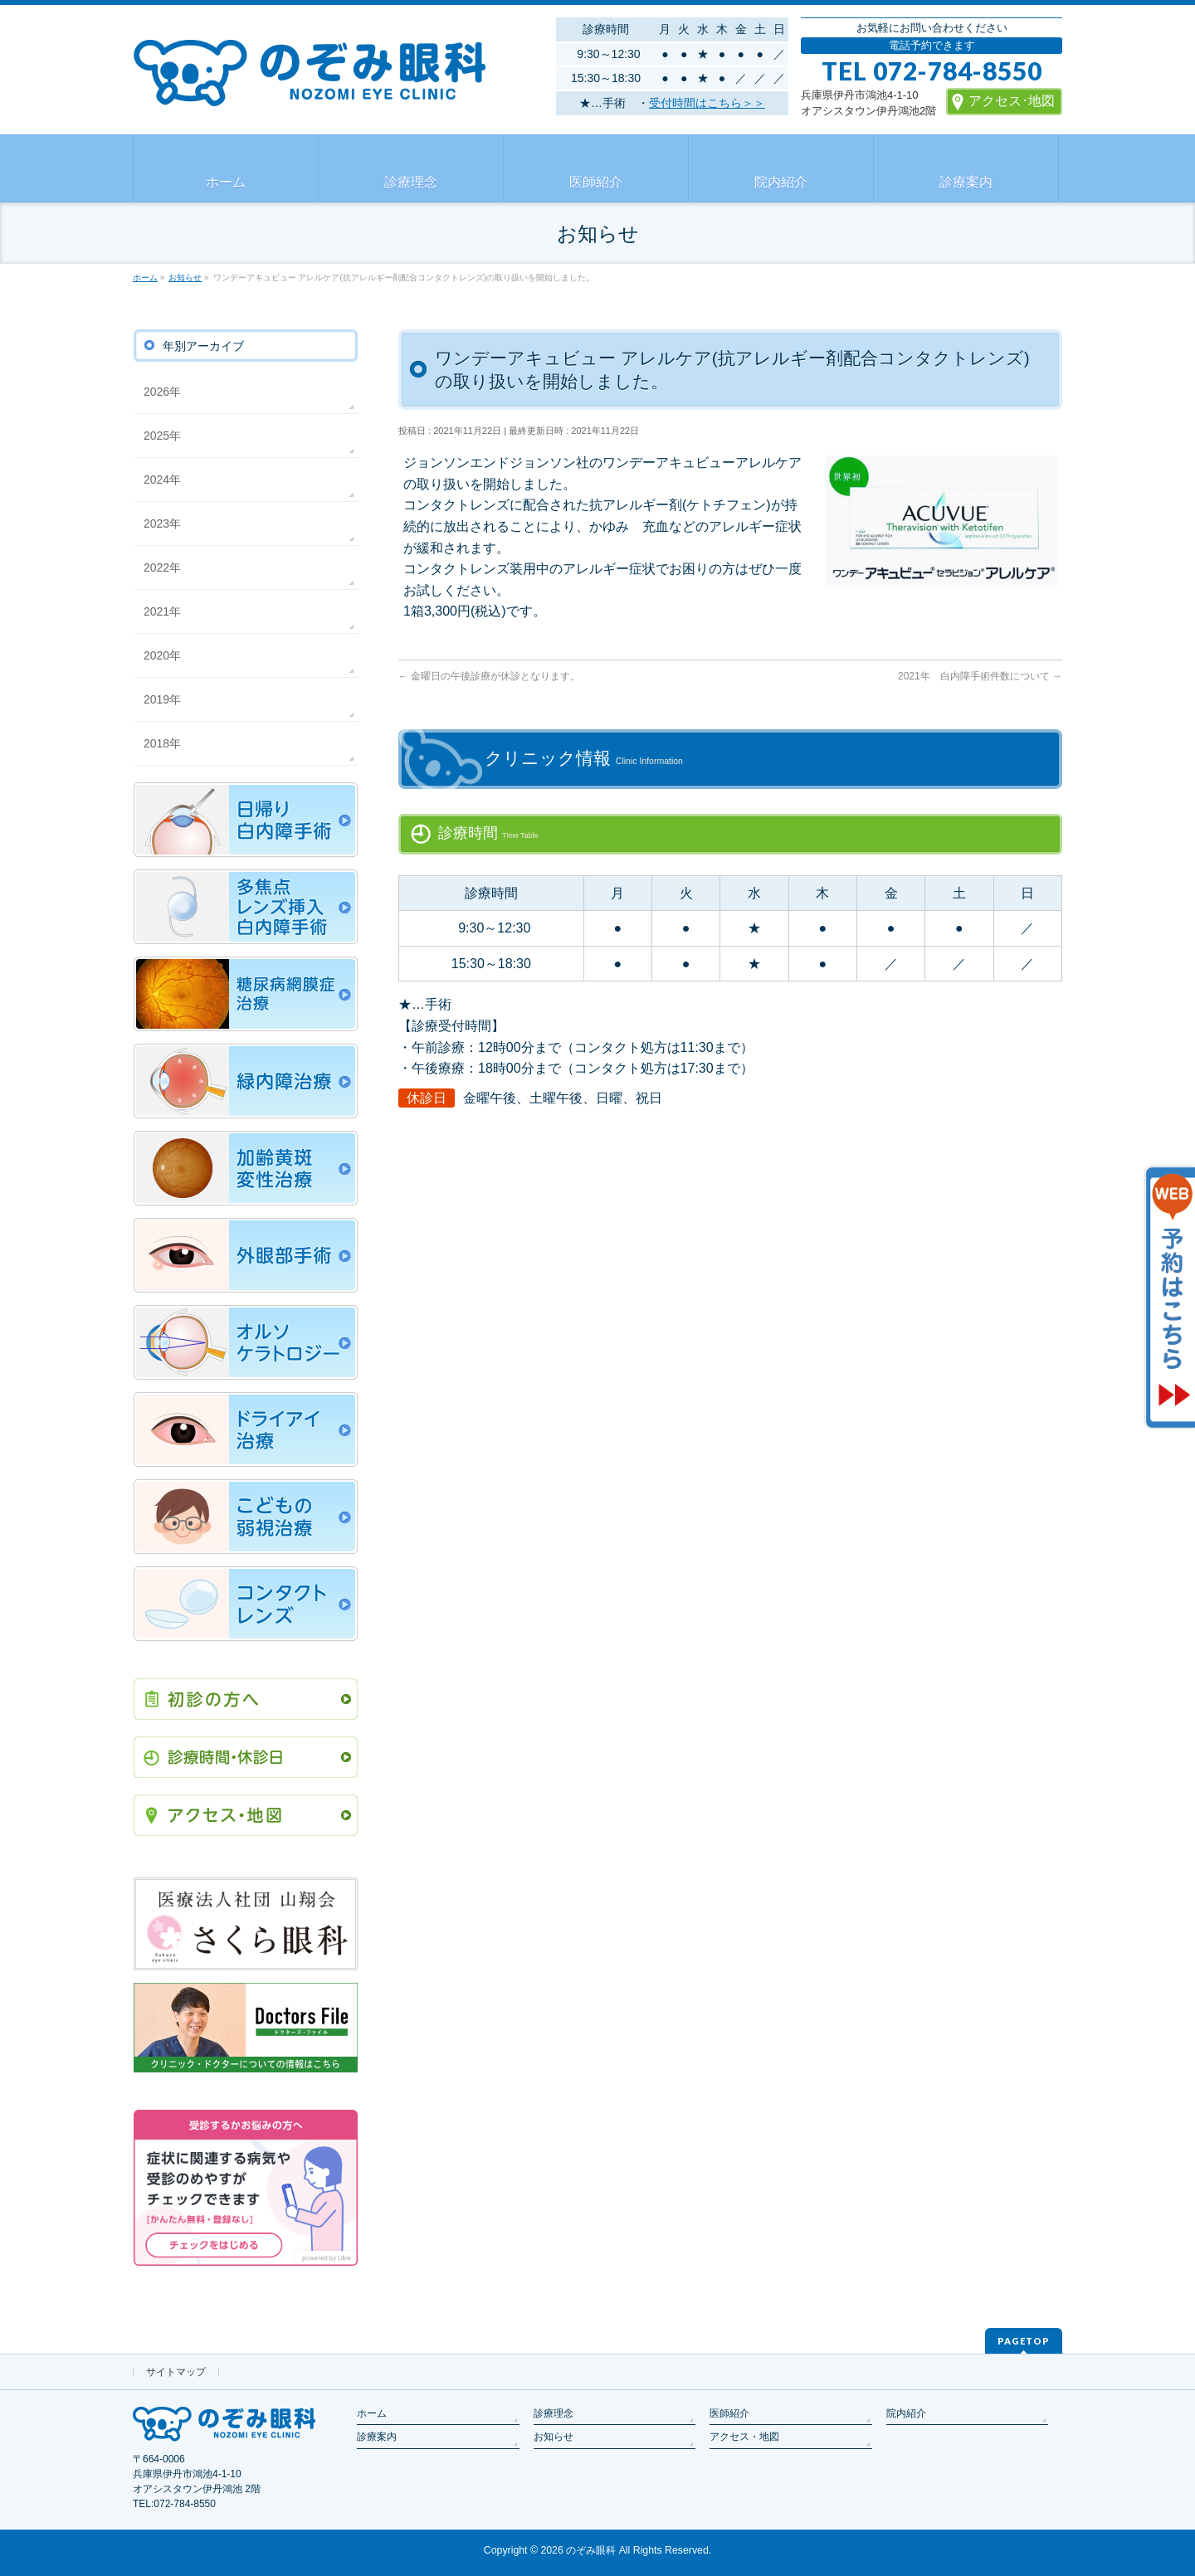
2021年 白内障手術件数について (980, 676)
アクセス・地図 (744, 2436)
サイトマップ (176, 2372)
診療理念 (553, 2413)
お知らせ (553, 2436)
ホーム (372, 2413)
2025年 (162, 435)
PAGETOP (1023, 2340)
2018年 (162, 743)
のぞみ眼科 (591, 2550)
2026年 (162, 391)
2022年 (162, 567)
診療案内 (377, 2436)
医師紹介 (729, 2413)
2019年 (162, 699)
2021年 (162, 611)
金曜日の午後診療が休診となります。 (489, 676)
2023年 (162, 523)
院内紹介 (906, 2413)
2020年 (162, 655)
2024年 (162, 479)
